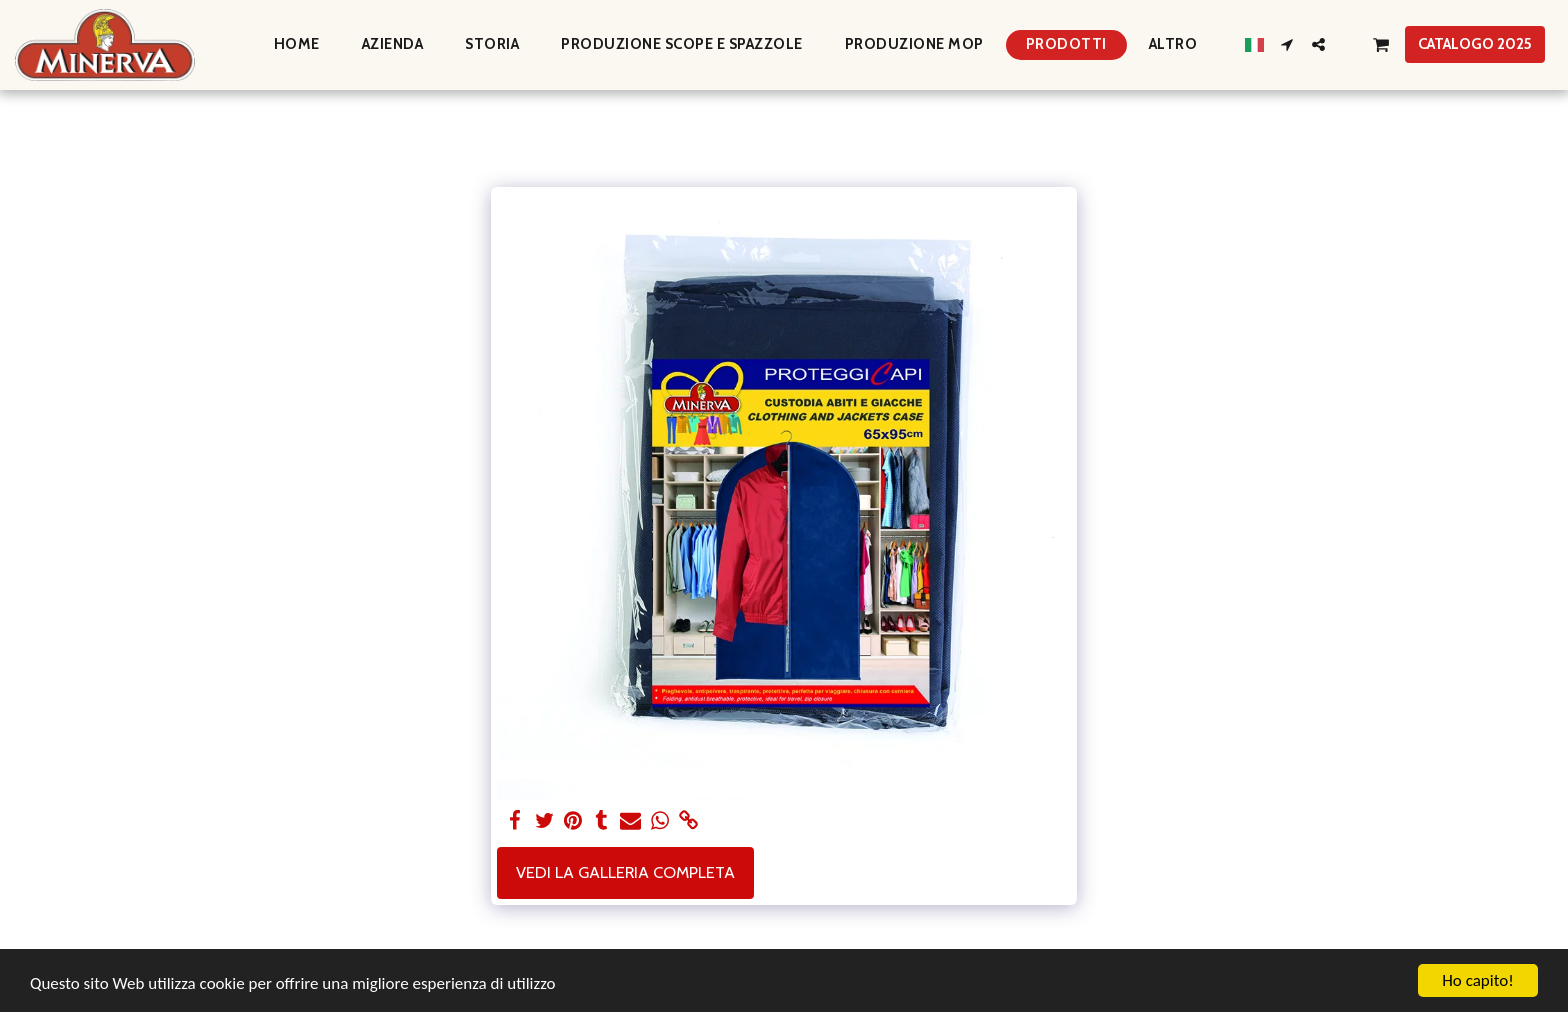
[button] (1287, 44)
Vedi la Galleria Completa (625, 872)
